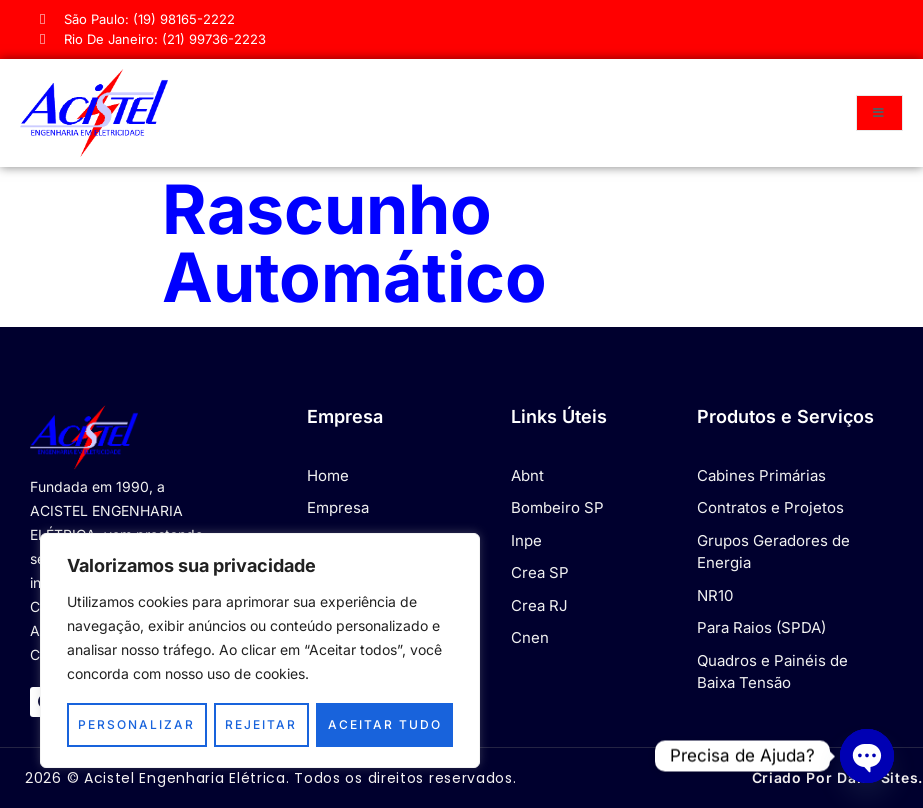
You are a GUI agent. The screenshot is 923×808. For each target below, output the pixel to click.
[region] (260, 651)
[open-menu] (879, 113)
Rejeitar (261, 724)
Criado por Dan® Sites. (837, 777)
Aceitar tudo (385, 724)
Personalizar (136, 724)
